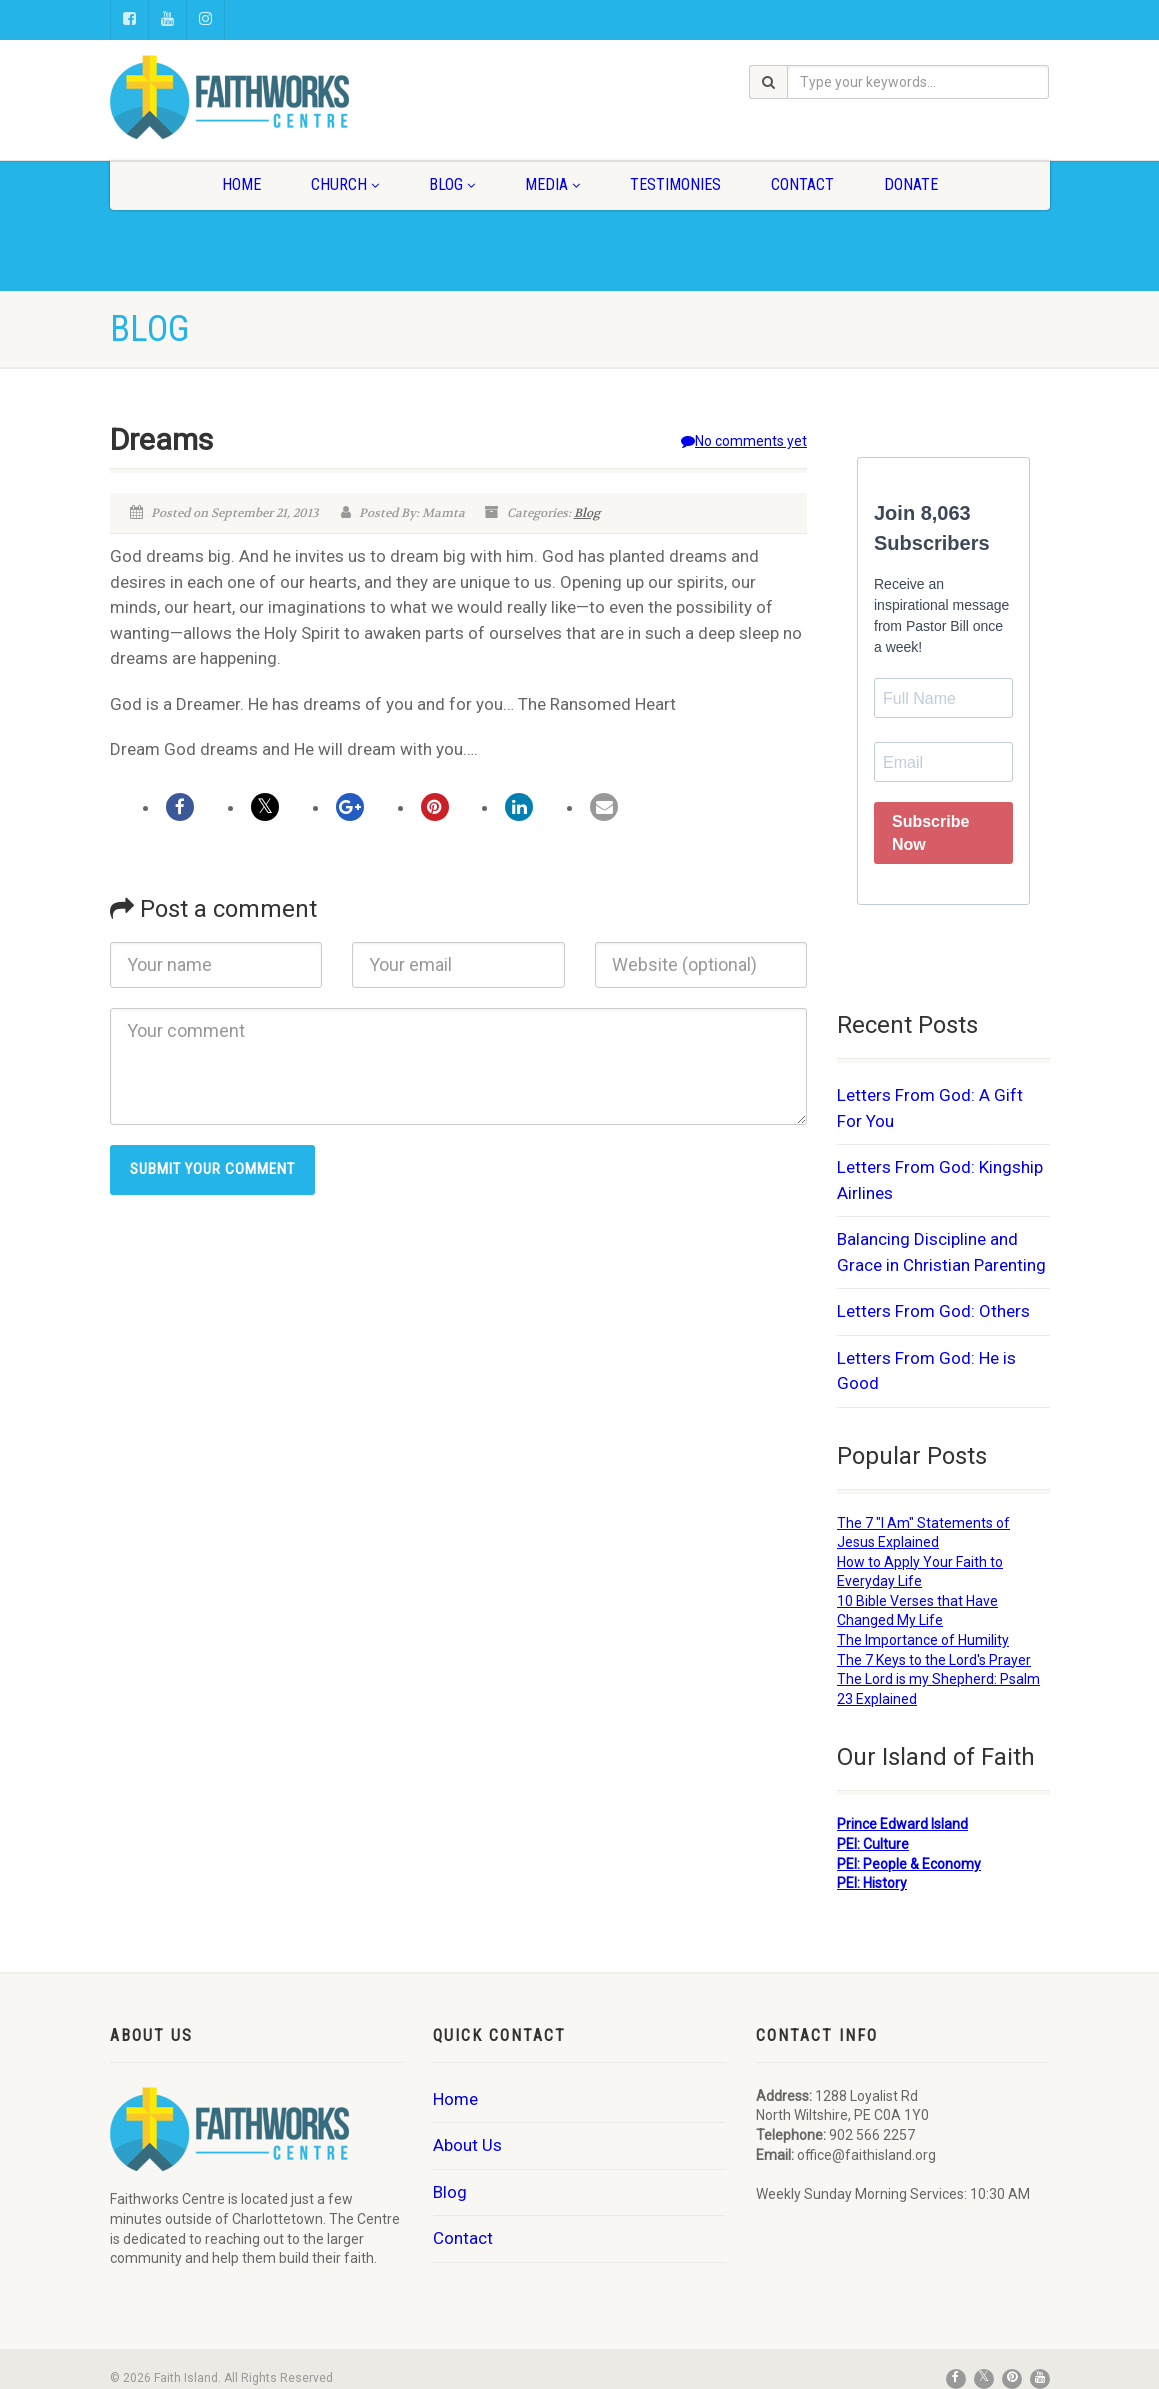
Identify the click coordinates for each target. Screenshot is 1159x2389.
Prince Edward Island (902, 1824)
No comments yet (744, 441)
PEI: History (872, 1883)
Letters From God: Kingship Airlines (940, 1180)
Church (345, 184)
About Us (467, 2145)
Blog (452, 184)
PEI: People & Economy (909, 1864)
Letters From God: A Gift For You (930, 1108)
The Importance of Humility (923, 1640)
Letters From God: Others (933, 1311)
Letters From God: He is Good (926, 1371)
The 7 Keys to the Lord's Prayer (934, 1660)
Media (552, 184)
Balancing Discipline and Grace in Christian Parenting (941, 1252)
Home (241, 184)
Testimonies (675, 184)
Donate (911, 184)
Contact (802, 184)
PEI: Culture (873, 1844)
